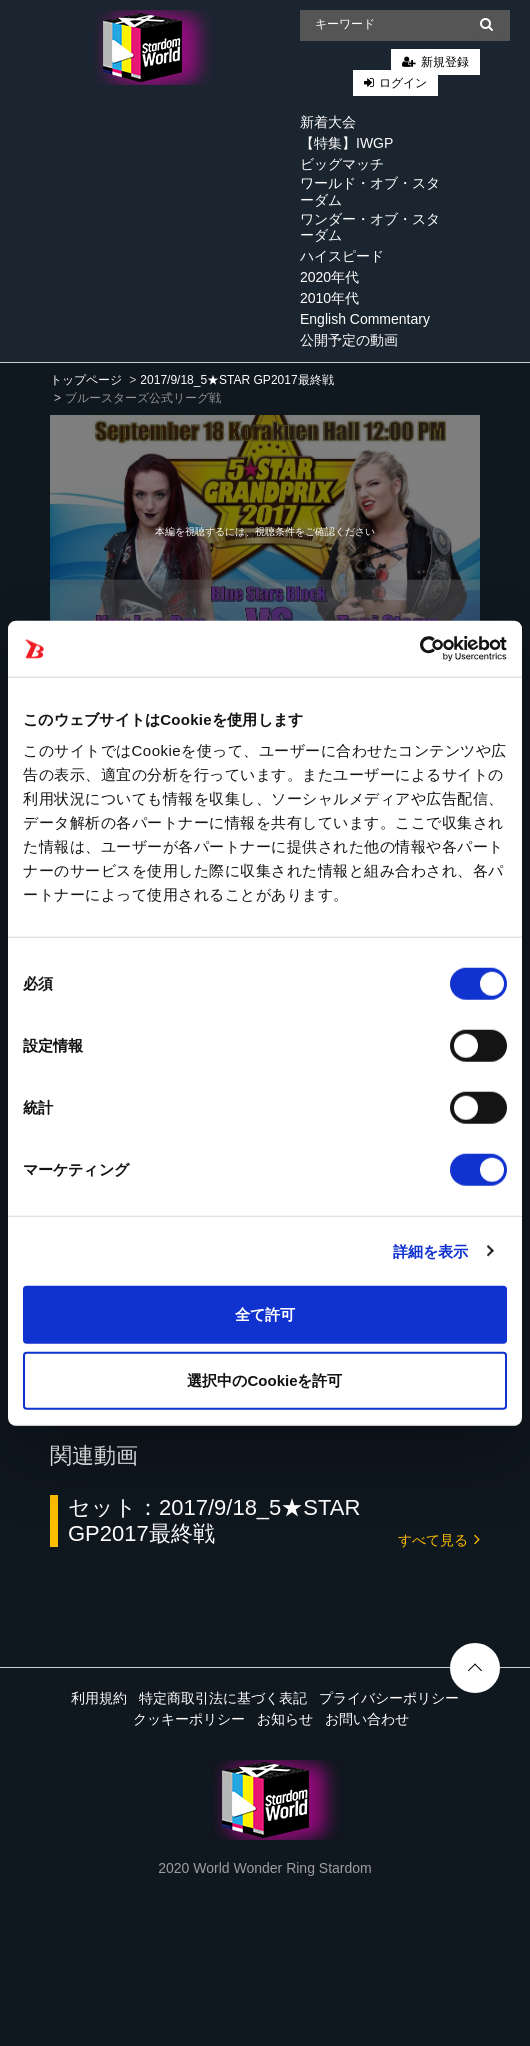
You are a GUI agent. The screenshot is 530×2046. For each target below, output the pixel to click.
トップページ (86, 380)
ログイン (403, 83)
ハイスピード (342, 256)
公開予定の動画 (349, 340)
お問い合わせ (367, 1719)
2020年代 (329, 277)
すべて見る (439, 1538)
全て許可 (265, 1314)
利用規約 (99, 1698)
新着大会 (328, 122)
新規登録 (445, 62)
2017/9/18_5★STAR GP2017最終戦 (236, 380)
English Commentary (365, 319)
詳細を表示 (431, 1250)
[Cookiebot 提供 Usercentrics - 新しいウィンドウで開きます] (419, 649)
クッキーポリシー (189, 1719)
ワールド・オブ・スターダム (370, 191)
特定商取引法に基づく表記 (223, 1698)
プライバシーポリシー (389, 1698)
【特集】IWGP (346, 143)
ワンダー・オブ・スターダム (370, 227)
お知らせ (285, 1719)
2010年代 (329, 298)
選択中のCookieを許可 (264, 1379)
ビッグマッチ (342, 164)
